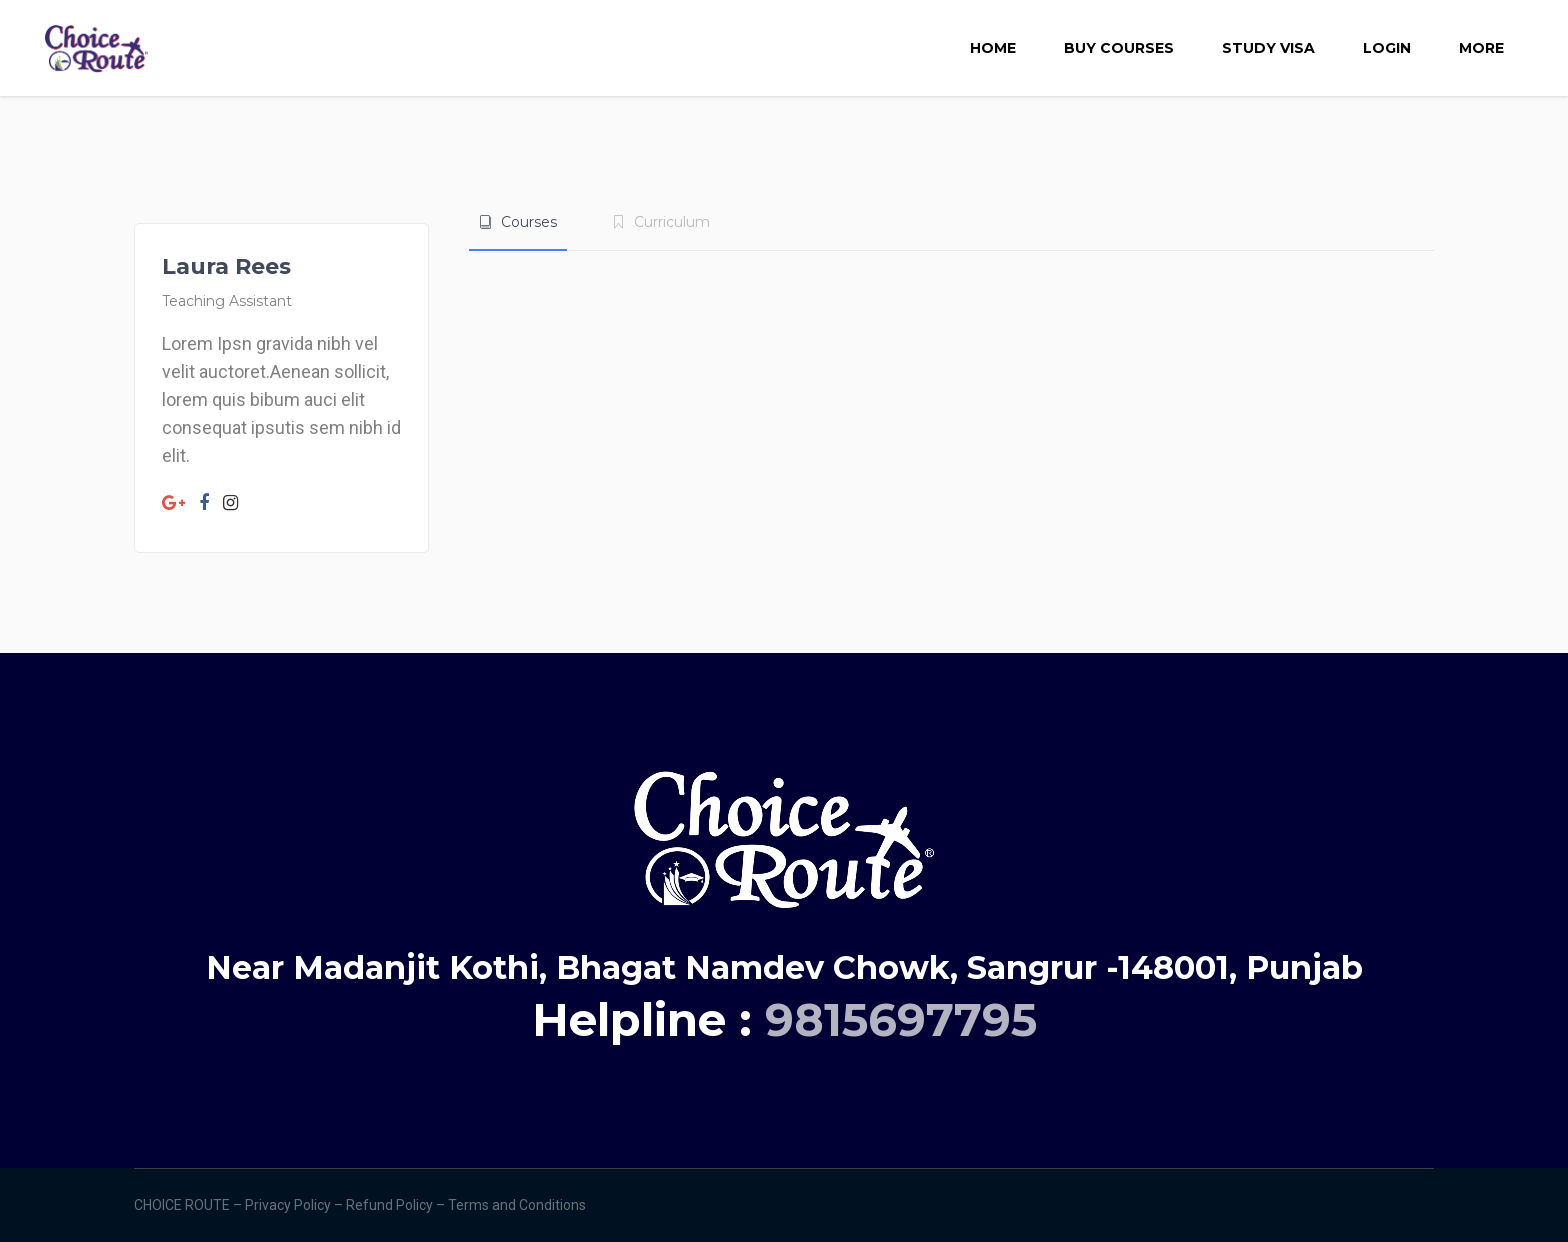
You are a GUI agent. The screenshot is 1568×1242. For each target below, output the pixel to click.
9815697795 (901, 1019)
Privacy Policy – (295, 1205)
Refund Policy (391, 1205)
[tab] (518, 222)
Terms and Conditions (518, 1205)
